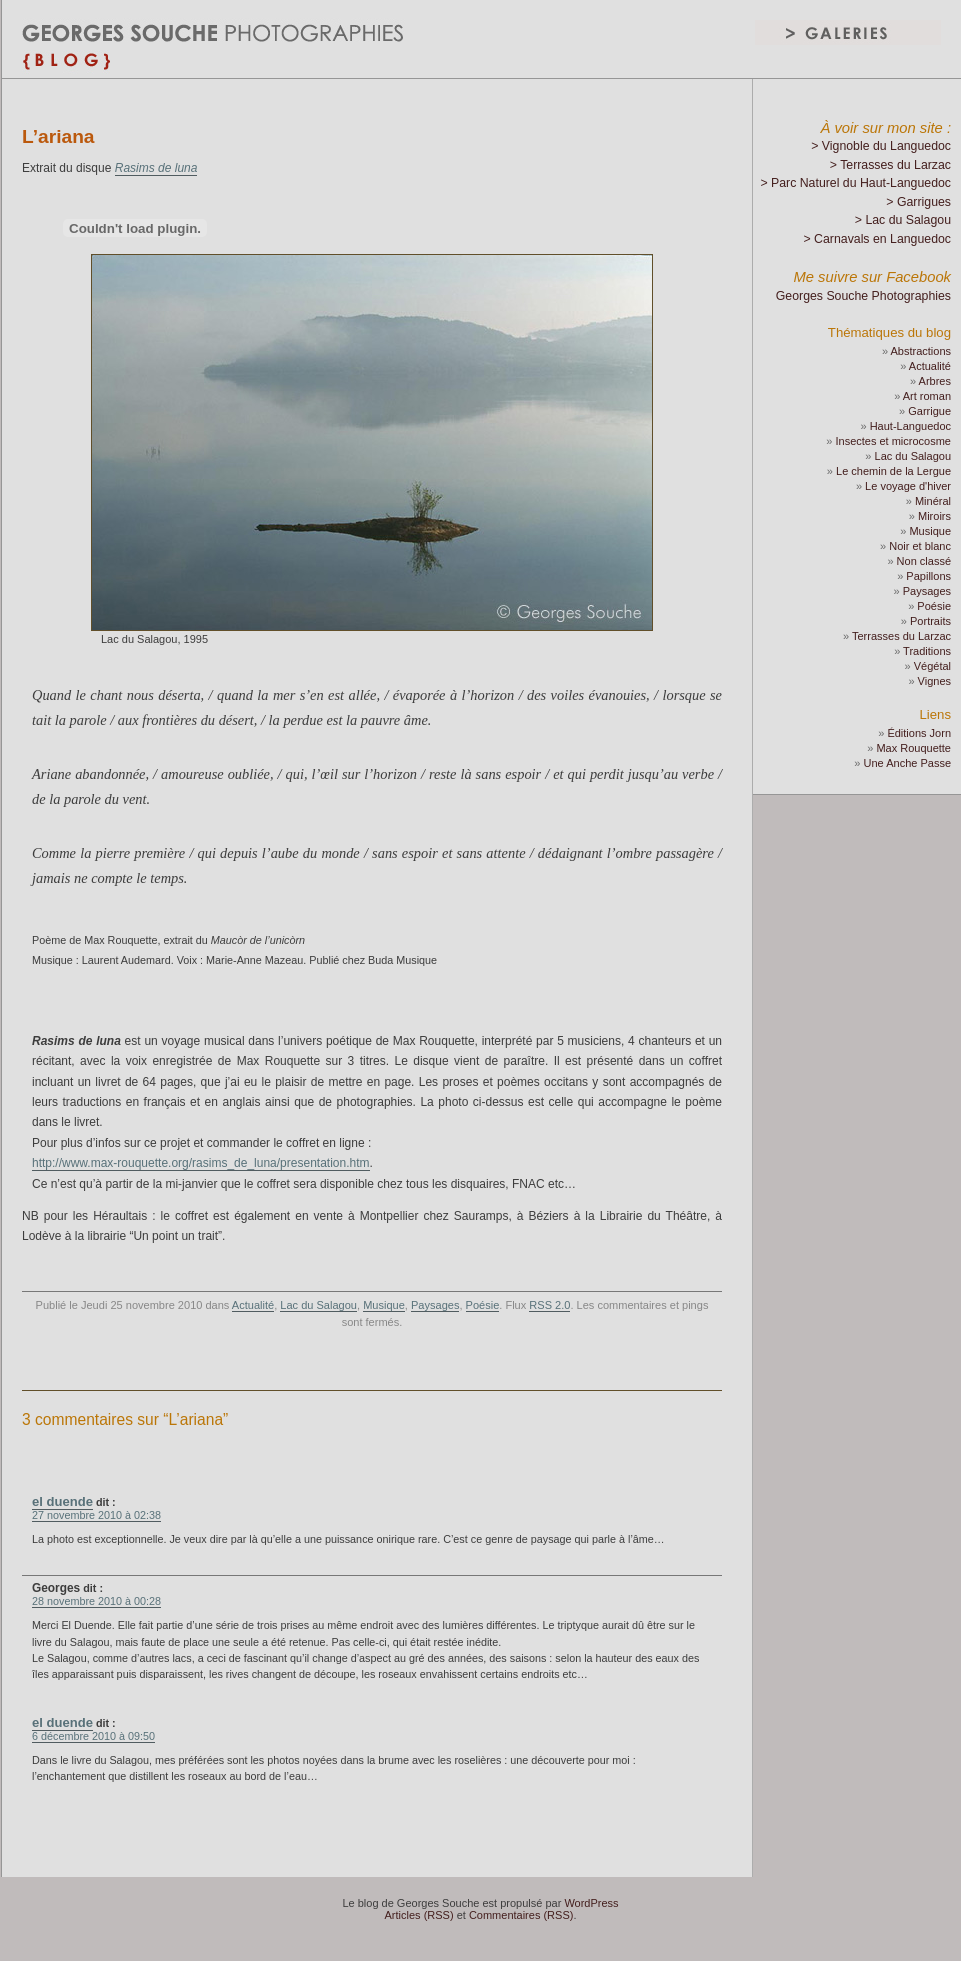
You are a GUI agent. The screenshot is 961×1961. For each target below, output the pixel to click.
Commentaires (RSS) (521, 1915)
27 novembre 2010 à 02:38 (96, 1515)
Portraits (930, 621)
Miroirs (934, 516)
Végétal (932, 666)
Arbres (935, 381)
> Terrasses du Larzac (890, 165)
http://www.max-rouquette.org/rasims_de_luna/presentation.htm (201, 1163)
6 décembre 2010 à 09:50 (93, 1736)
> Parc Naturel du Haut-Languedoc (855, 183)
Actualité (253, 1305)
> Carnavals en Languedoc (877, 239)
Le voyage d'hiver (908, 486)
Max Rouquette (913, 748)
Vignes (934, 681)
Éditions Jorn (919, 733)
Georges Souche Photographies (863, 296)
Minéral (933, 501)
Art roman (927, 396)
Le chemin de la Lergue (893, 471)
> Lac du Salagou (903, 220)
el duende (62, 1501)
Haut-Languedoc (910, 426)
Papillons (928, 576)
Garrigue (929, 411)
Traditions (927, 651)
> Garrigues (918, 202)
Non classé (924, 561)
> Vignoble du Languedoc (881, 146)
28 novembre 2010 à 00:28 (96, 1601)
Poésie (483, 1305)
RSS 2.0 (549, 1305)
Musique (384, 1305)
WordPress (591, 1903)
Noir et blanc (920, 546)
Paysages (435, 1305)
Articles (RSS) (419, 1915)
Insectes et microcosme (893, 441)
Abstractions (920, 351)
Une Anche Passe (907, 763)
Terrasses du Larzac (901, 636)
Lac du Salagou (318, 1305)
